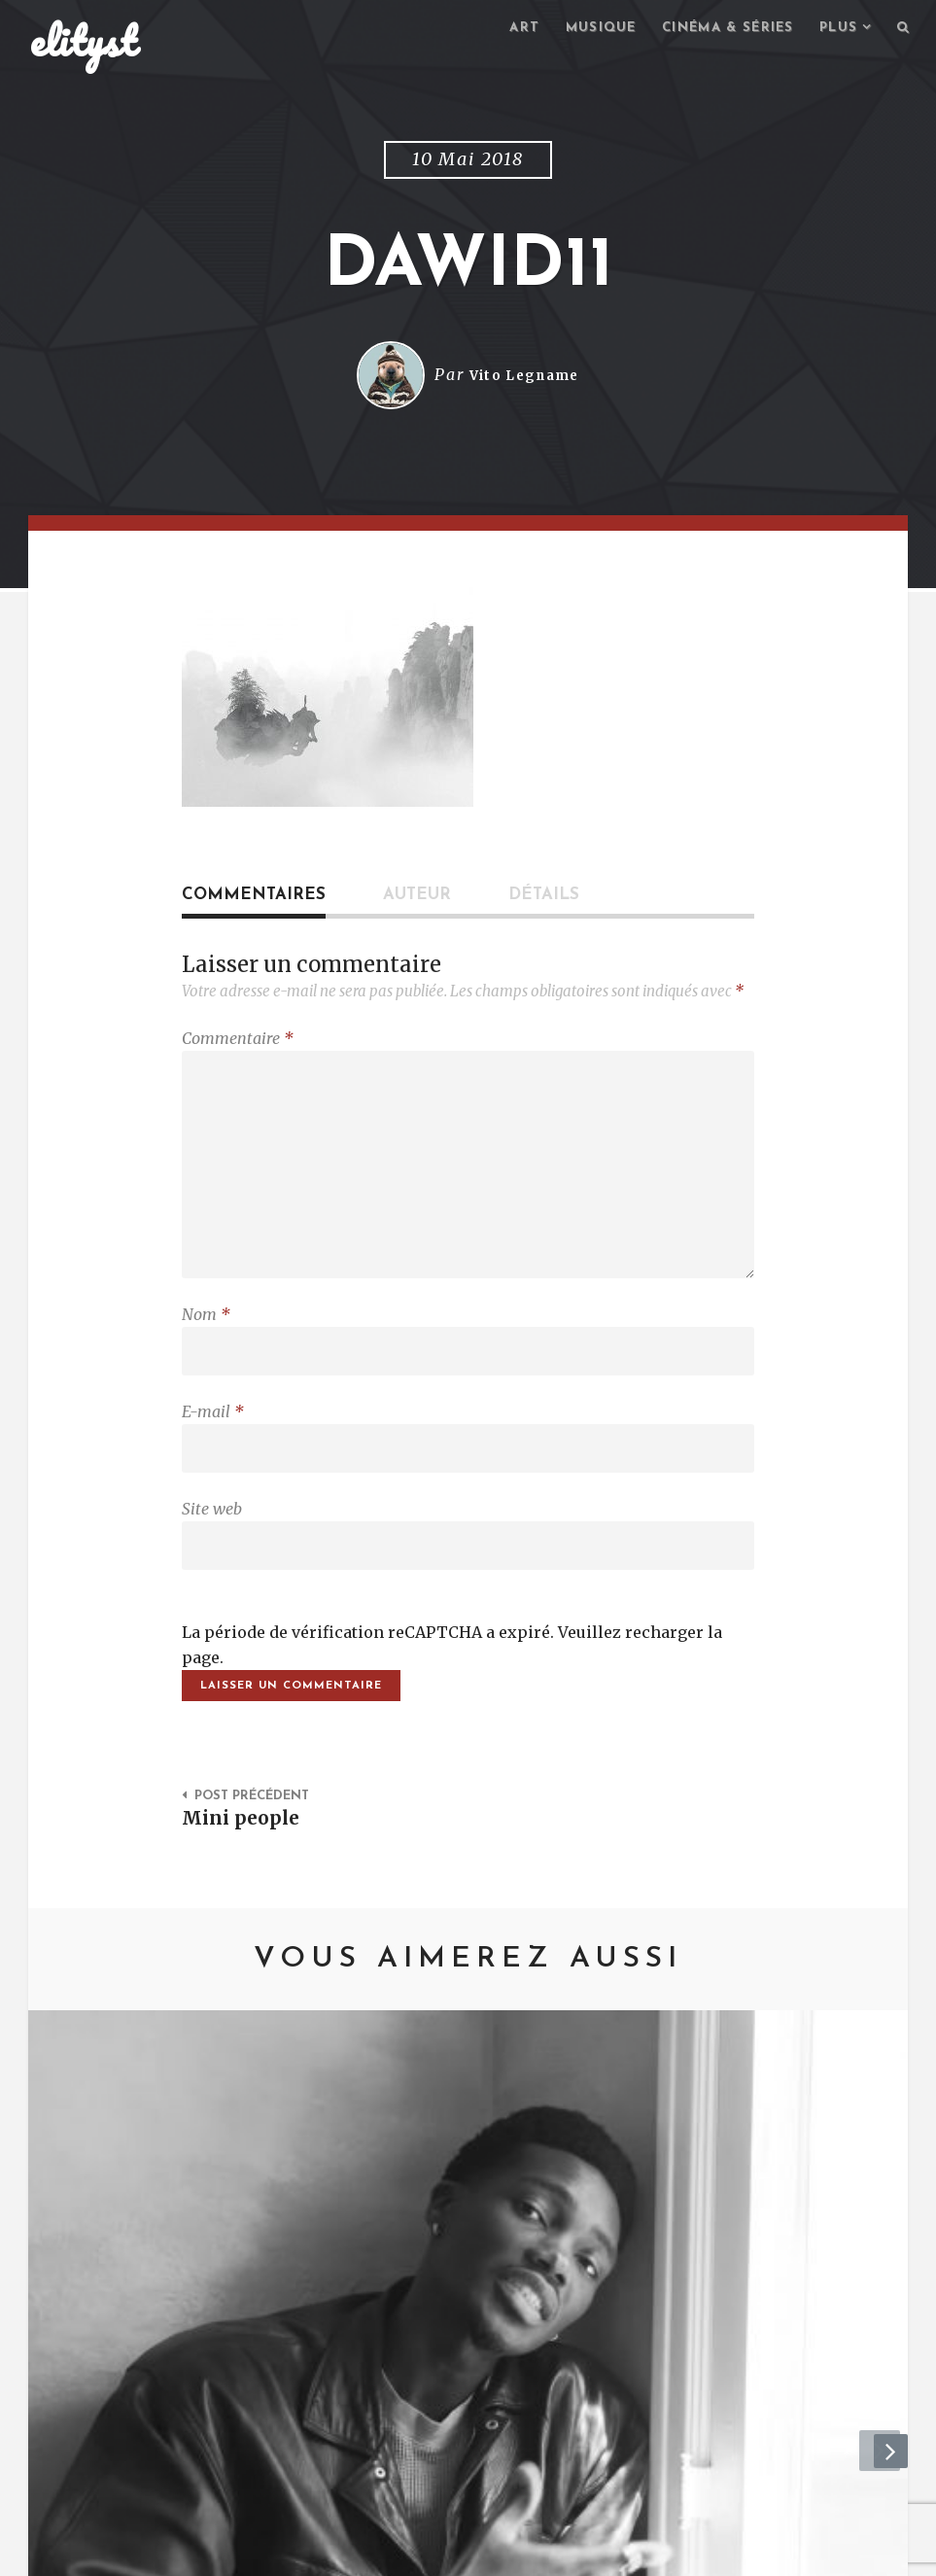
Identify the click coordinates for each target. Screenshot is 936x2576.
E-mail (213, 1435)
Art (500, 29)
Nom (206, 1333)
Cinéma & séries (716, 29)
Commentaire (238, 1041)
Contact (189, 2552)
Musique (580, 29)
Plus (834, 29)
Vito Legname (524, 378)
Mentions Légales (313, 2552)
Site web (212, 1538)
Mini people (245, 1855)
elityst (83, 43)
